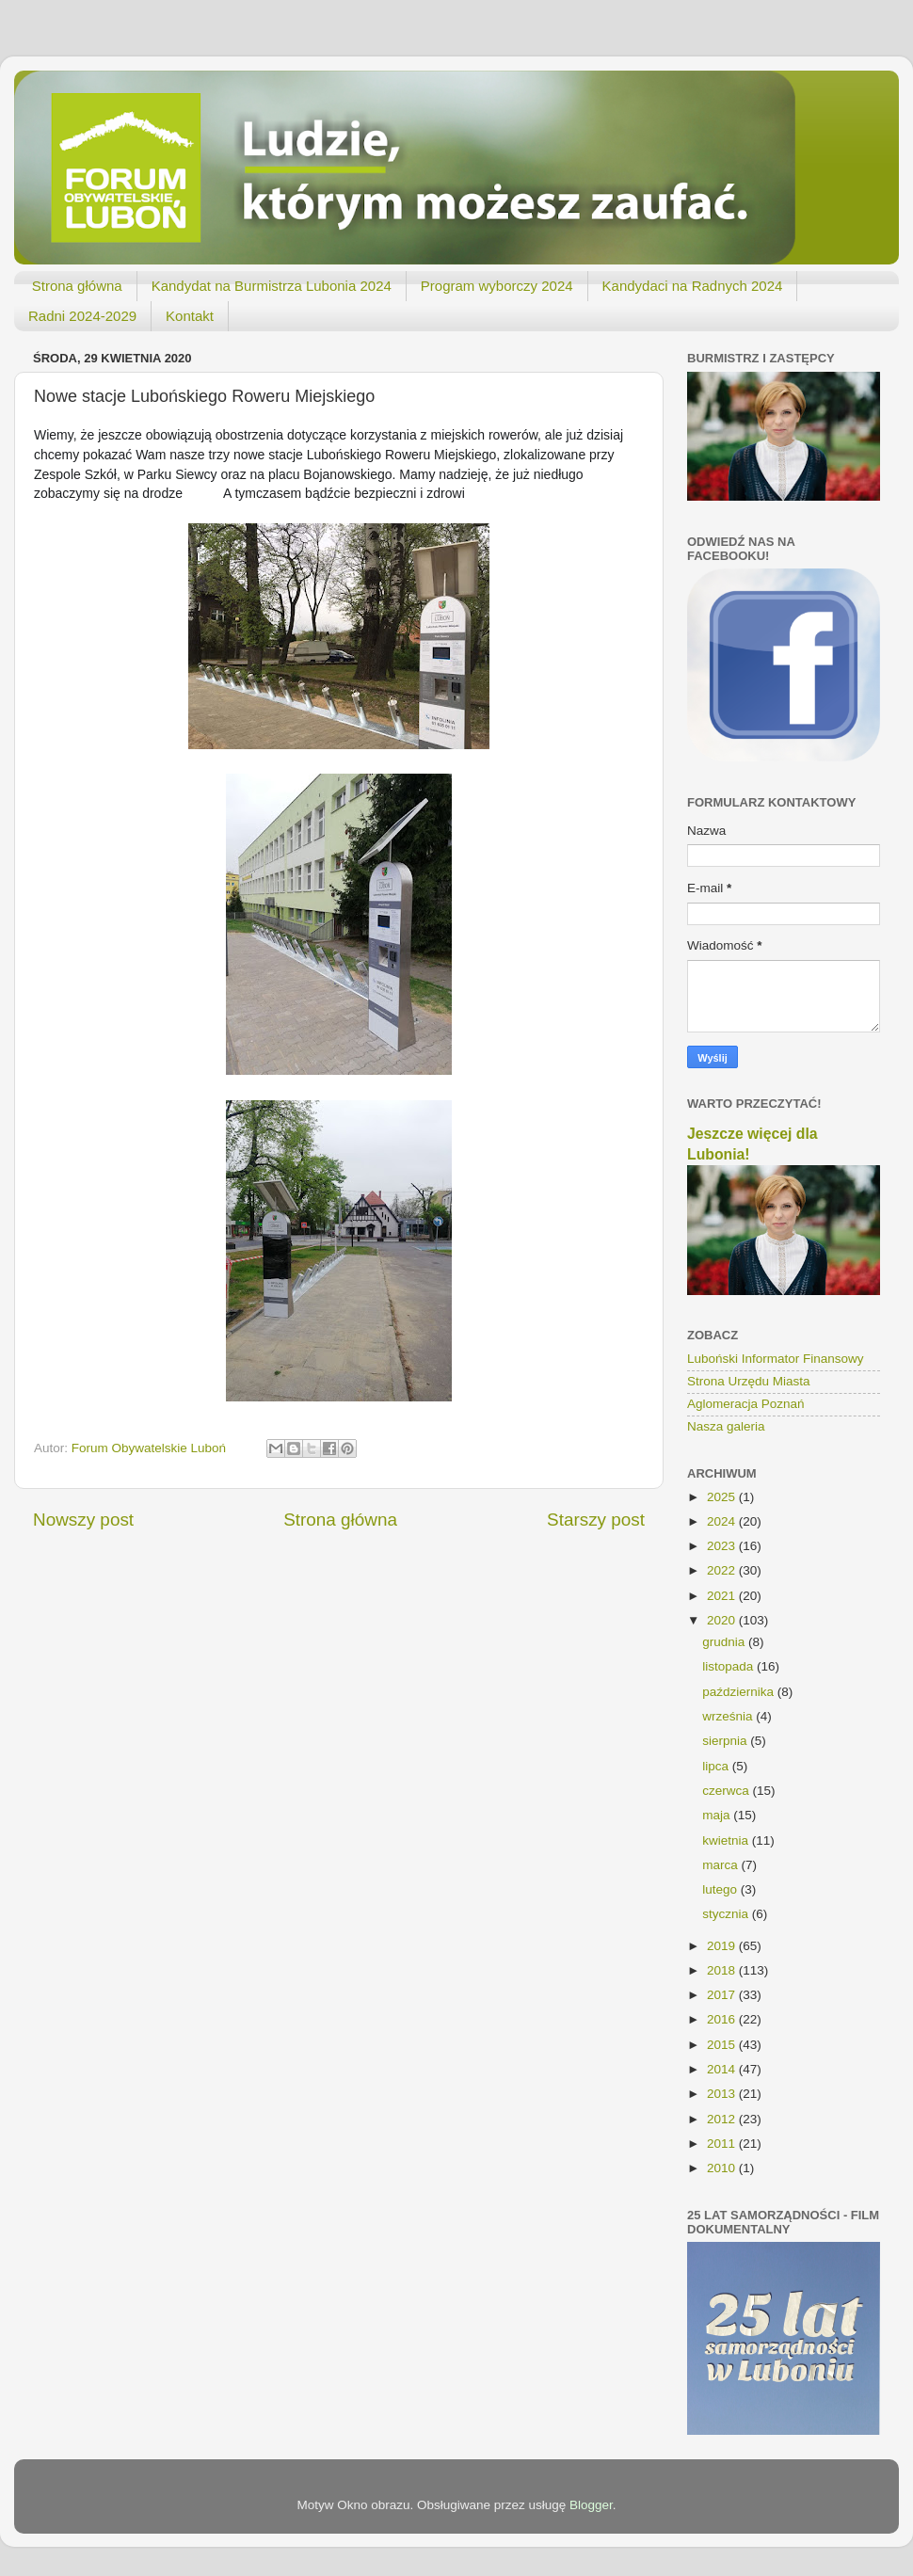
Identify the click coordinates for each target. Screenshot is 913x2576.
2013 (723, 2094)
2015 (723, 2045)
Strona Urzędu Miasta (748, 1381)
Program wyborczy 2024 (497, 286)
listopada (729, 1666)
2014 (723, 2069)
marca (721, 1865)
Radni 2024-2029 (82, 316)
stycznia (727, 1914)
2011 (723, 2143)
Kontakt (190, 316)
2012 (723, 2119)
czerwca (727, 1791)
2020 (723, 1620)
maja (717, 1815)
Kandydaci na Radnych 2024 (692, 286)
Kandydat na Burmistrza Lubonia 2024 (272, 286)
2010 (723, 2168)
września (729, 1716)
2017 (723, 1995)
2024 (723, 1521)
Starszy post (596, 1519)
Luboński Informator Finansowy (775, 1359)
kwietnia (727, 1840)
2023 (723, 1546)
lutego (721, 1889)
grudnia (725, 1642)
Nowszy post (83, 1519)
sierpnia (726, 1741)
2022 (723, 1570)
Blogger (591, 2505)
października (739, 1692)
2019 (723, 1946)
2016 (723, 2019)
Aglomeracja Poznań (746, 1404)
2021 (723, 1596)
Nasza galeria (726, 1426)
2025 (723, 1497)
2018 (723, 1970)
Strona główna (77, 286)
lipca (717, 1766)
